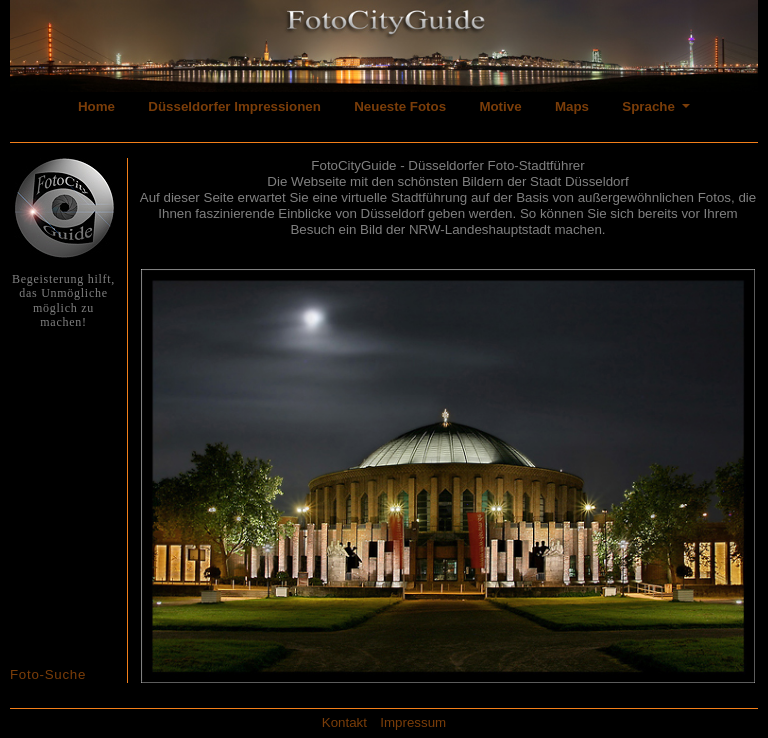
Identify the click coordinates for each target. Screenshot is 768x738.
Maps (572, 106)
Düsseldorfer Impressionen (234, 106)
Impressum (413, 722)
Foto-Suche (48, 674)
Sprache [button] (650, 106)
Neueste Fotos (400, 106)
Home (96, 106)
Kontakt (344, 722)
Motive (500, 106)
